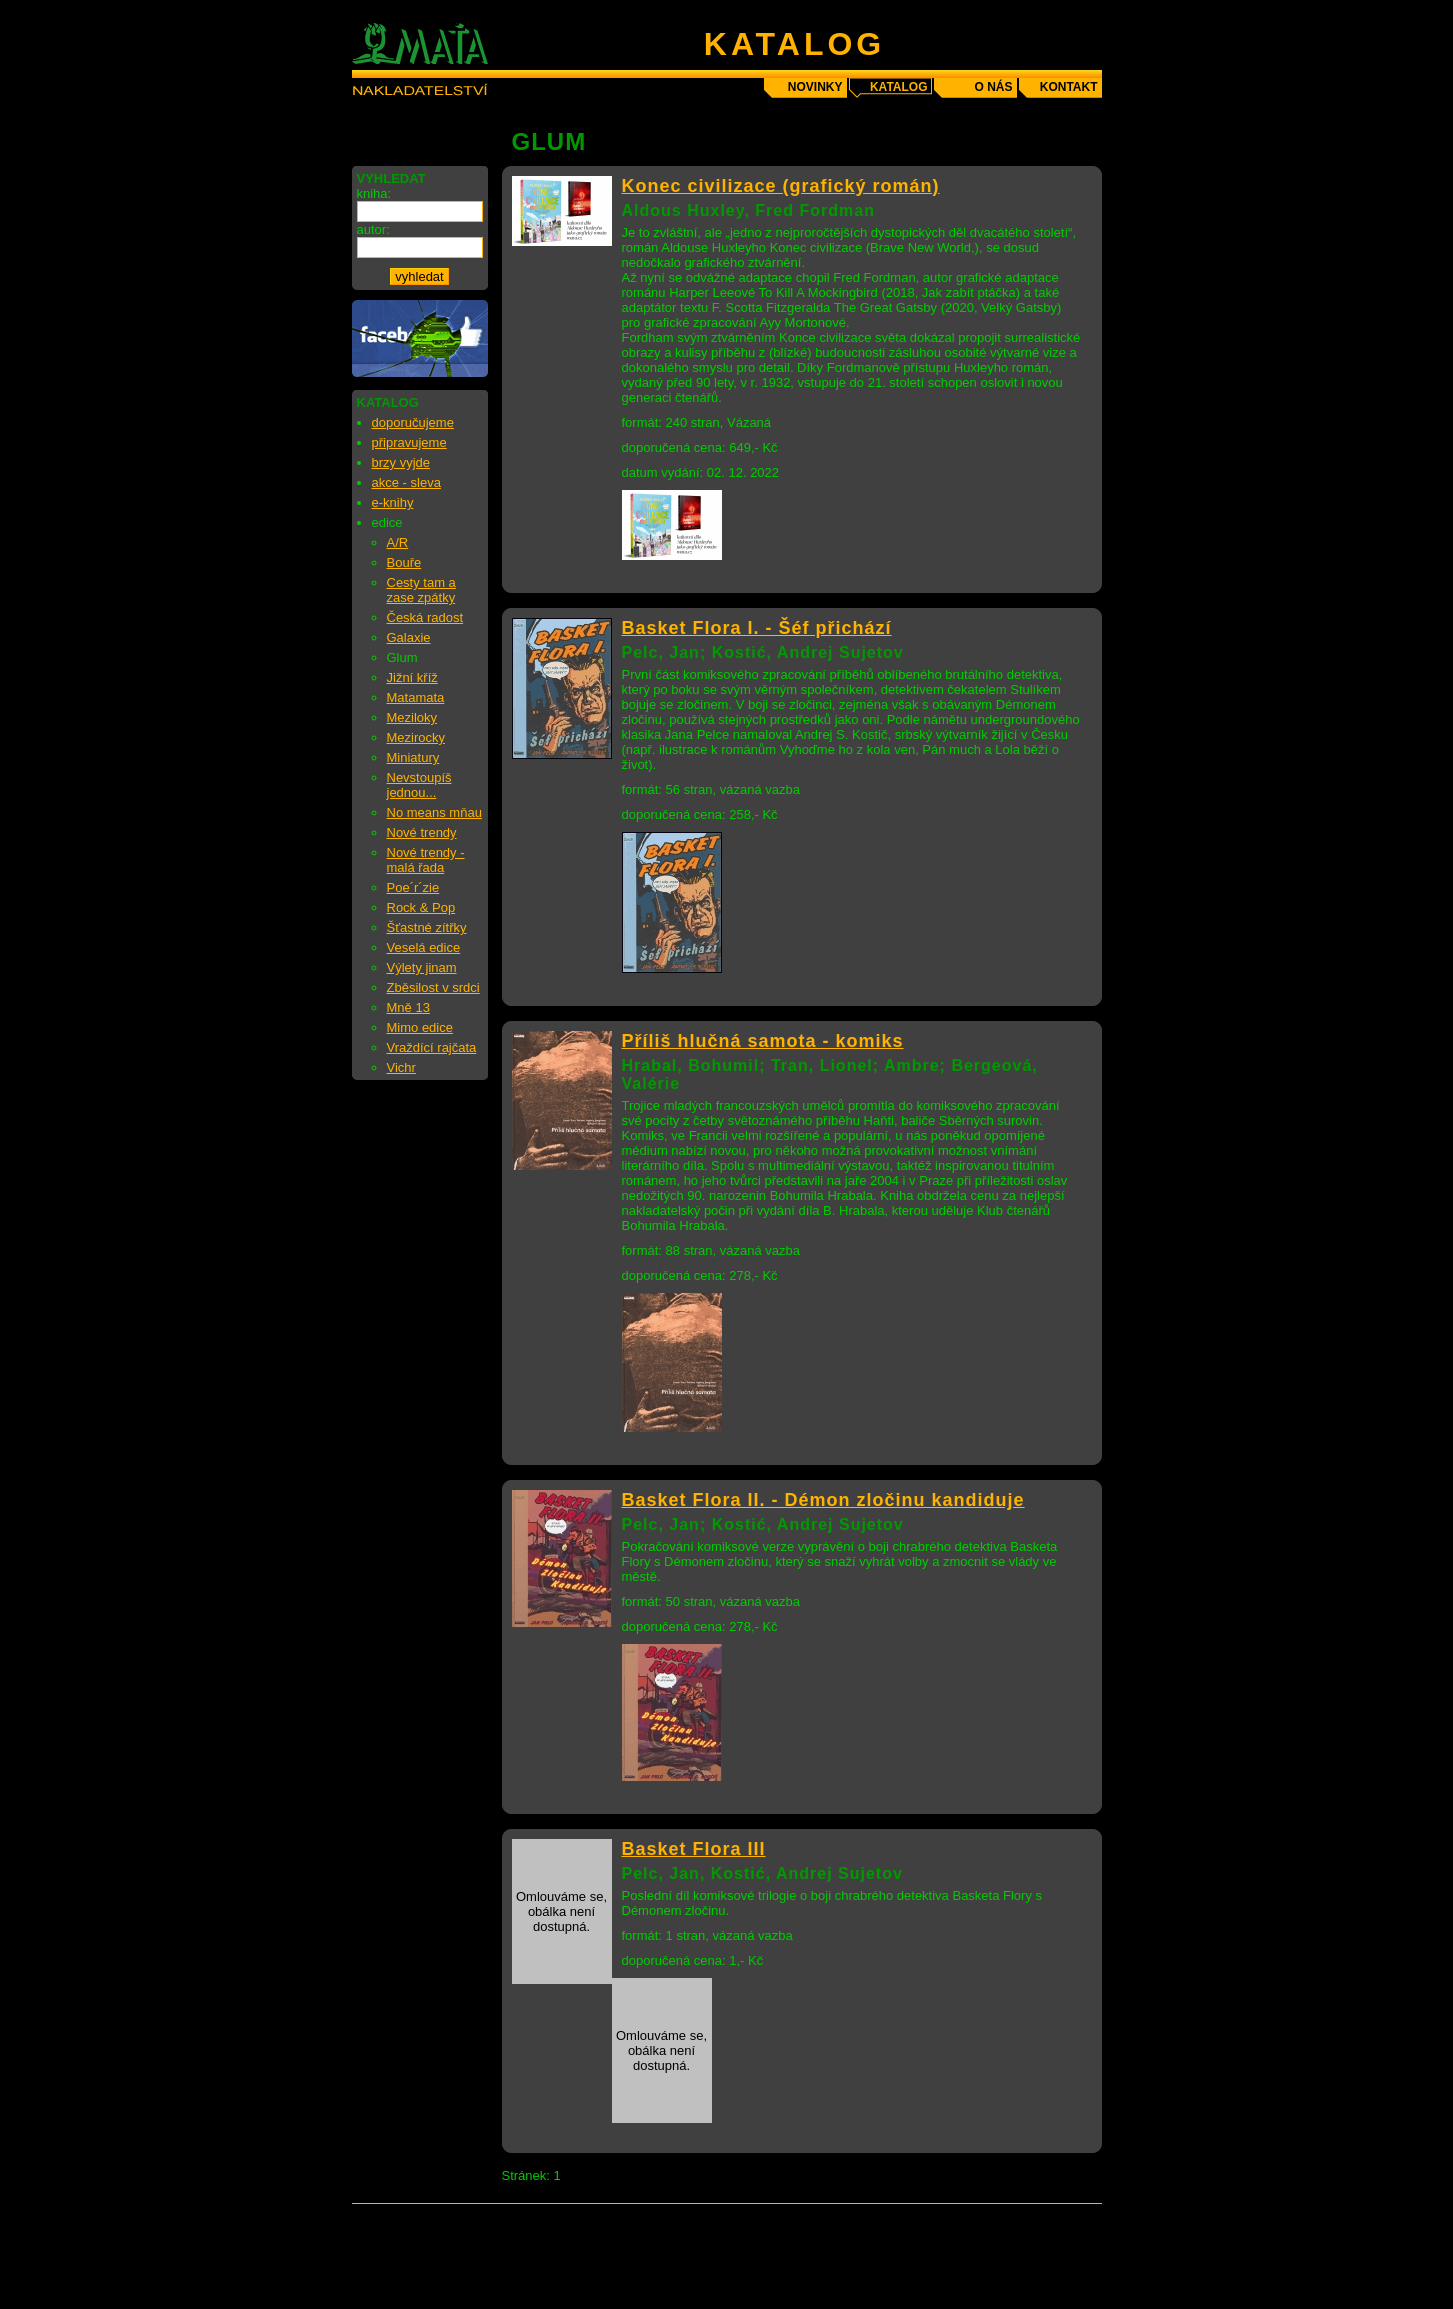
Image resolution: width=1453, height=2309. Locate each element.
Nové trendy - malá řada (426, 860)
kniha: (374, 193)
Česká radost (425, 617)
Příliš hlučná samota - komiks (763, 1041)
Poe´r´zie (413, 887)
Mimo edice (420, 1027)
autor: (373, 229)
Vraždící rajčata (432, 1047)
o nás (993, 87)
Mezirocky (416, 737)
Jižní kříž (412, 677)
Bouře (404, 562)
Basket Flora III (694, 1849)
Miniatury (413, 757)
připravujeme (409, 442)
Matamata (416, 697)
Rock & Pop (421, 907)
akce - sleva (406, 482)
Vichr (401, 1067)
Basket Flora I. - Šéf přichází (757, 628)
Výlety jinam (422, 967)
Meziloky (412, 717)
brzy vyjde (401, 462)
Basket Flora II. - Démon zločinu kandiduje (823, 1500)
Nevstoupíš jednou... (419, 785)
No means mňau (434, 812)
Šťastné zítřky (427, 927)
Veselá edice (424, 947)
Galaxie (409, 637)
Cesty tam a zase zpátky (421, 590)
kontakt (1069, 87)
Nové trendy (422, 832)
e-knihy (393, 502)
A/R (398, 542)
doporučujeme (413, 422)
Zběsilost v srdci (433, 987)
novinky (815, 87)
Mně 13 (408, 1007)
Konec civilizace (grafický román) (781, 186)
